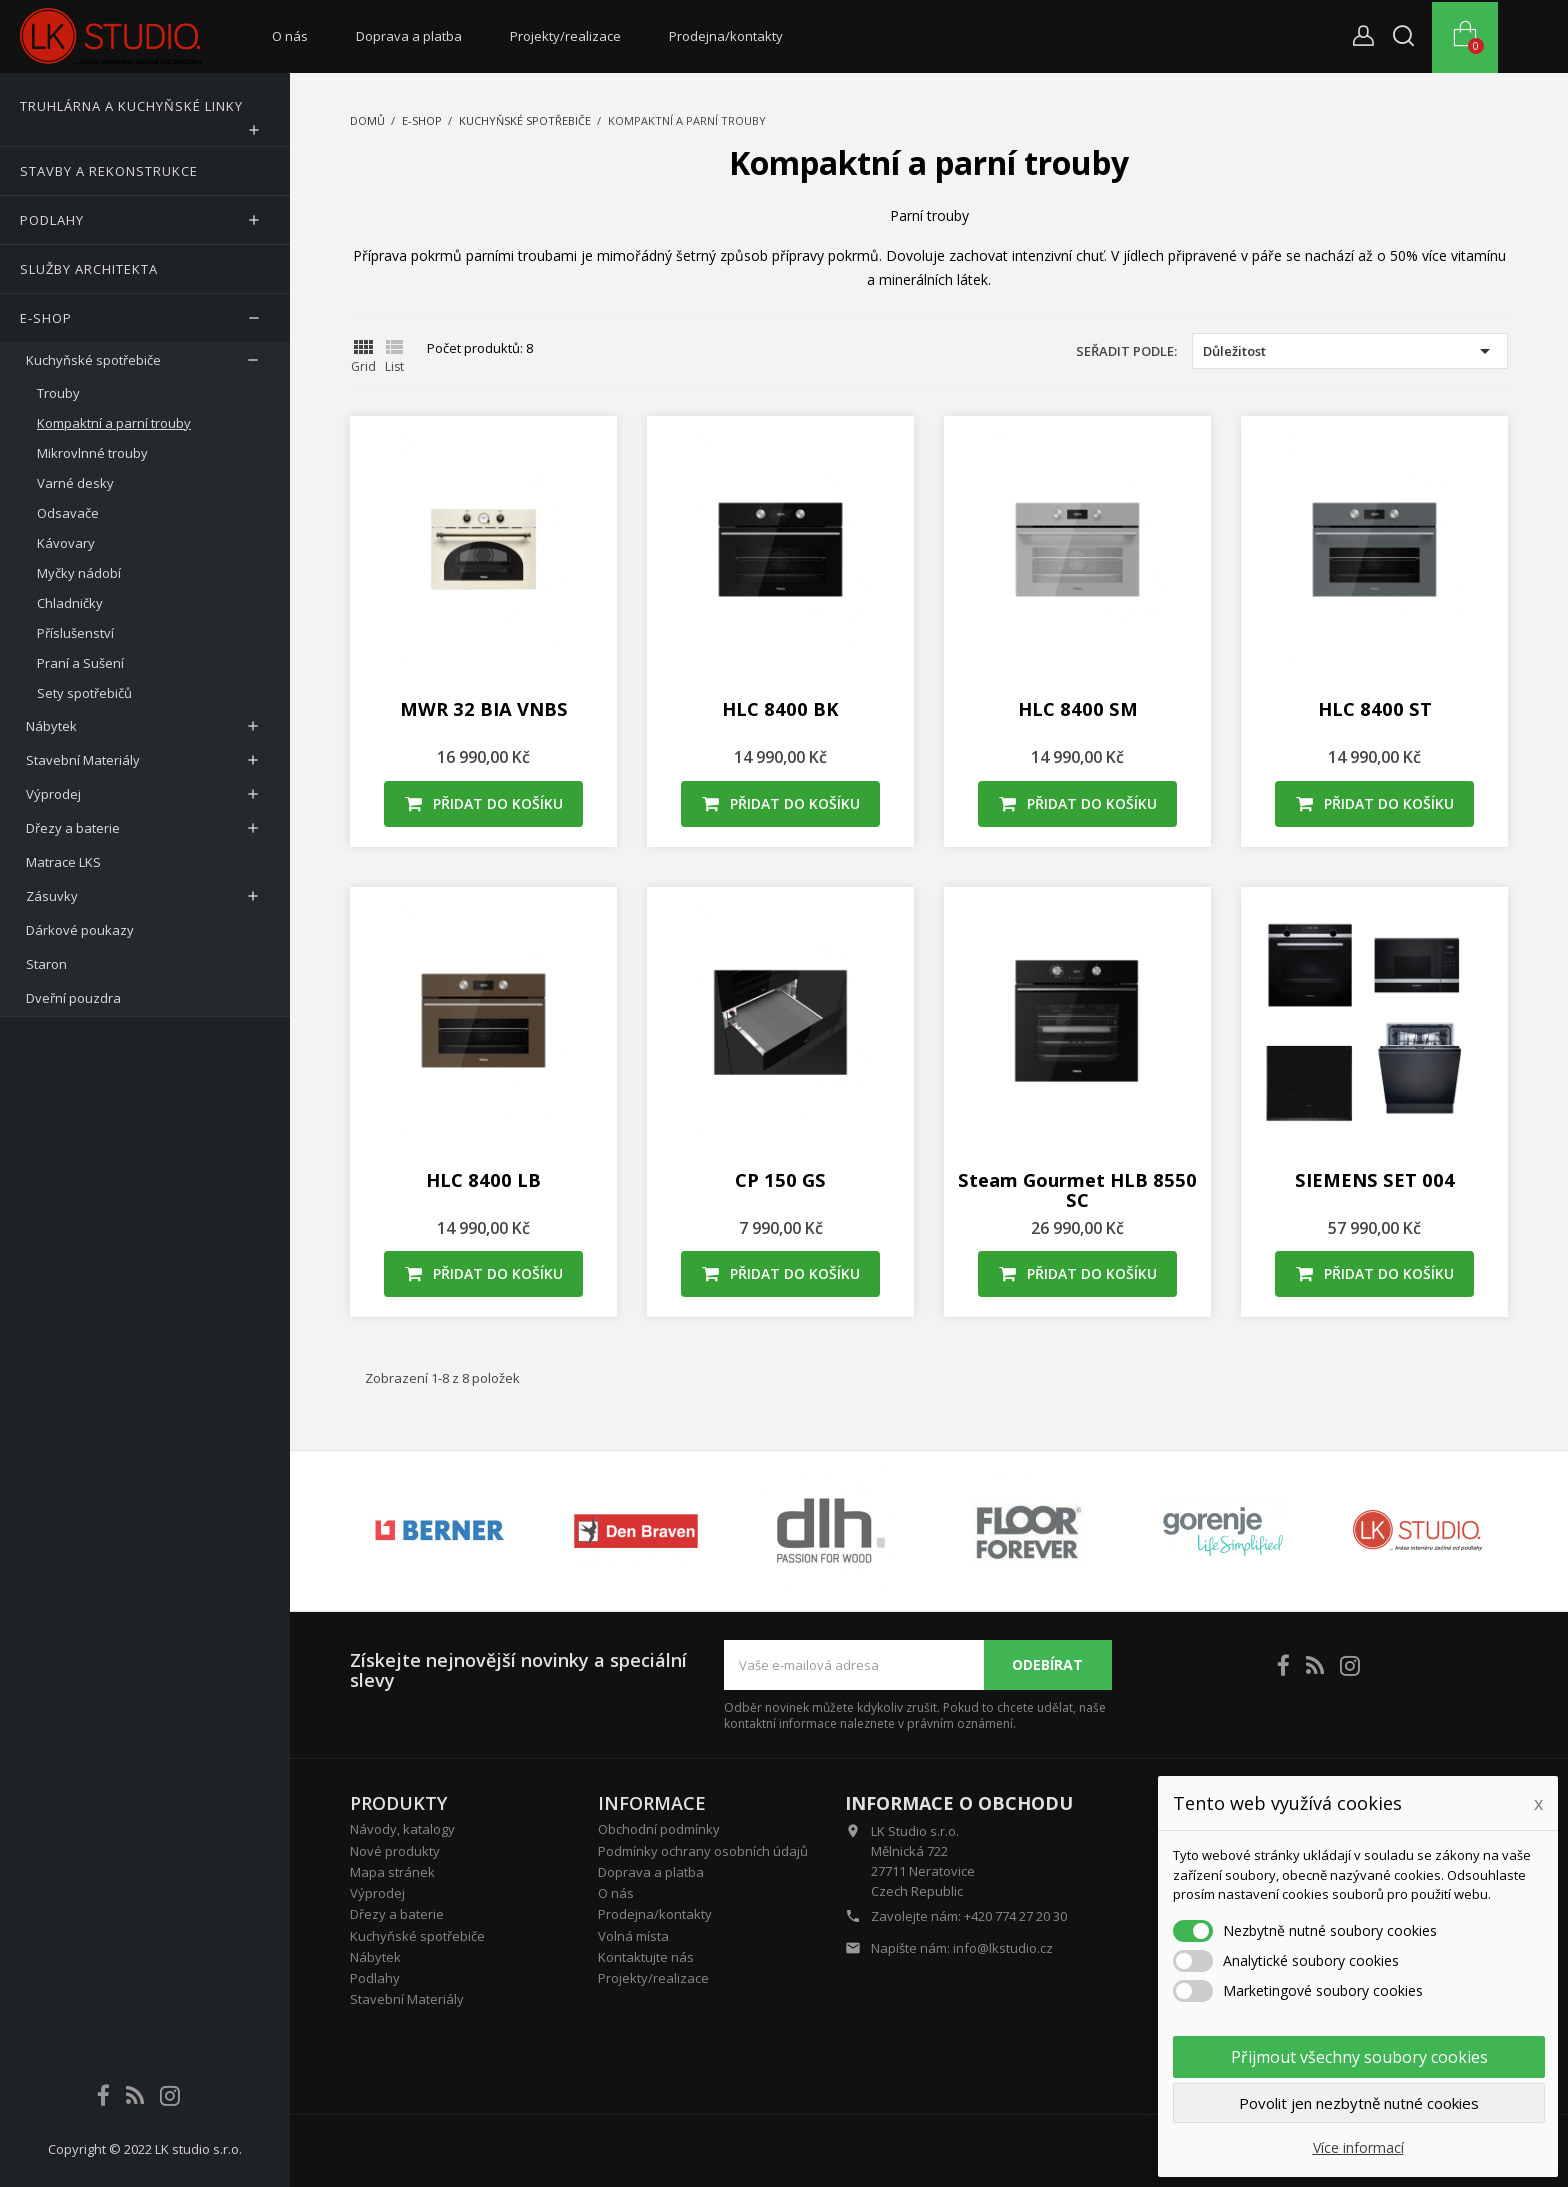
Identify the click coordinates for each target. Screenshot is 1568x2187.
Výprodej (377, 1893)
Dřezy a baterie (397, 1914)
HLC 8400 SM (1078, 708)
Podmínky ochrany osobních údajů (703, 1851)
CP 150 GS (780, 1179)
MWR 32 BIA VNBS (484, 708)
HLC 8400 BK (780, 708)
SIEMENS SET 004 (1375, 1179)
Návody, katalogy (402, 1829)
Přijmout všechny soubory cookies (1359, 2057)
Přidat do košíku (484, 803)
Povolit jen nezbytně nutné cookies (1359, 2103)
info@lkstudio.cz (1003, 1948)
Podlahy (375, 1978)
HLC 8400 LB (483, 1179)
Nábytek (375, 1957)
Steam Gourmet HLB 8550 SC (1077, 1190)
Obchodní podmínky (659, 1829)
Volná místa (633, 1936)
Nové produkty (395, 1851)
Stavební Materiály (407, 1999)
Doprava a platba (409, 36)
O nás (290, 36)
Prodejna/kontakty (726, 36)
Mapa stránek (392, 1872)
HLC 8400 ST (1375, 708)
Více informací (1358, 2147)
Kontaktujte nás (646, 1957)
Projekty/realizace (565, 36)
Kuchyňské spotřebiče (417, 1936)
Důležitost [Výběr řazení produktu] (1350, 351)
